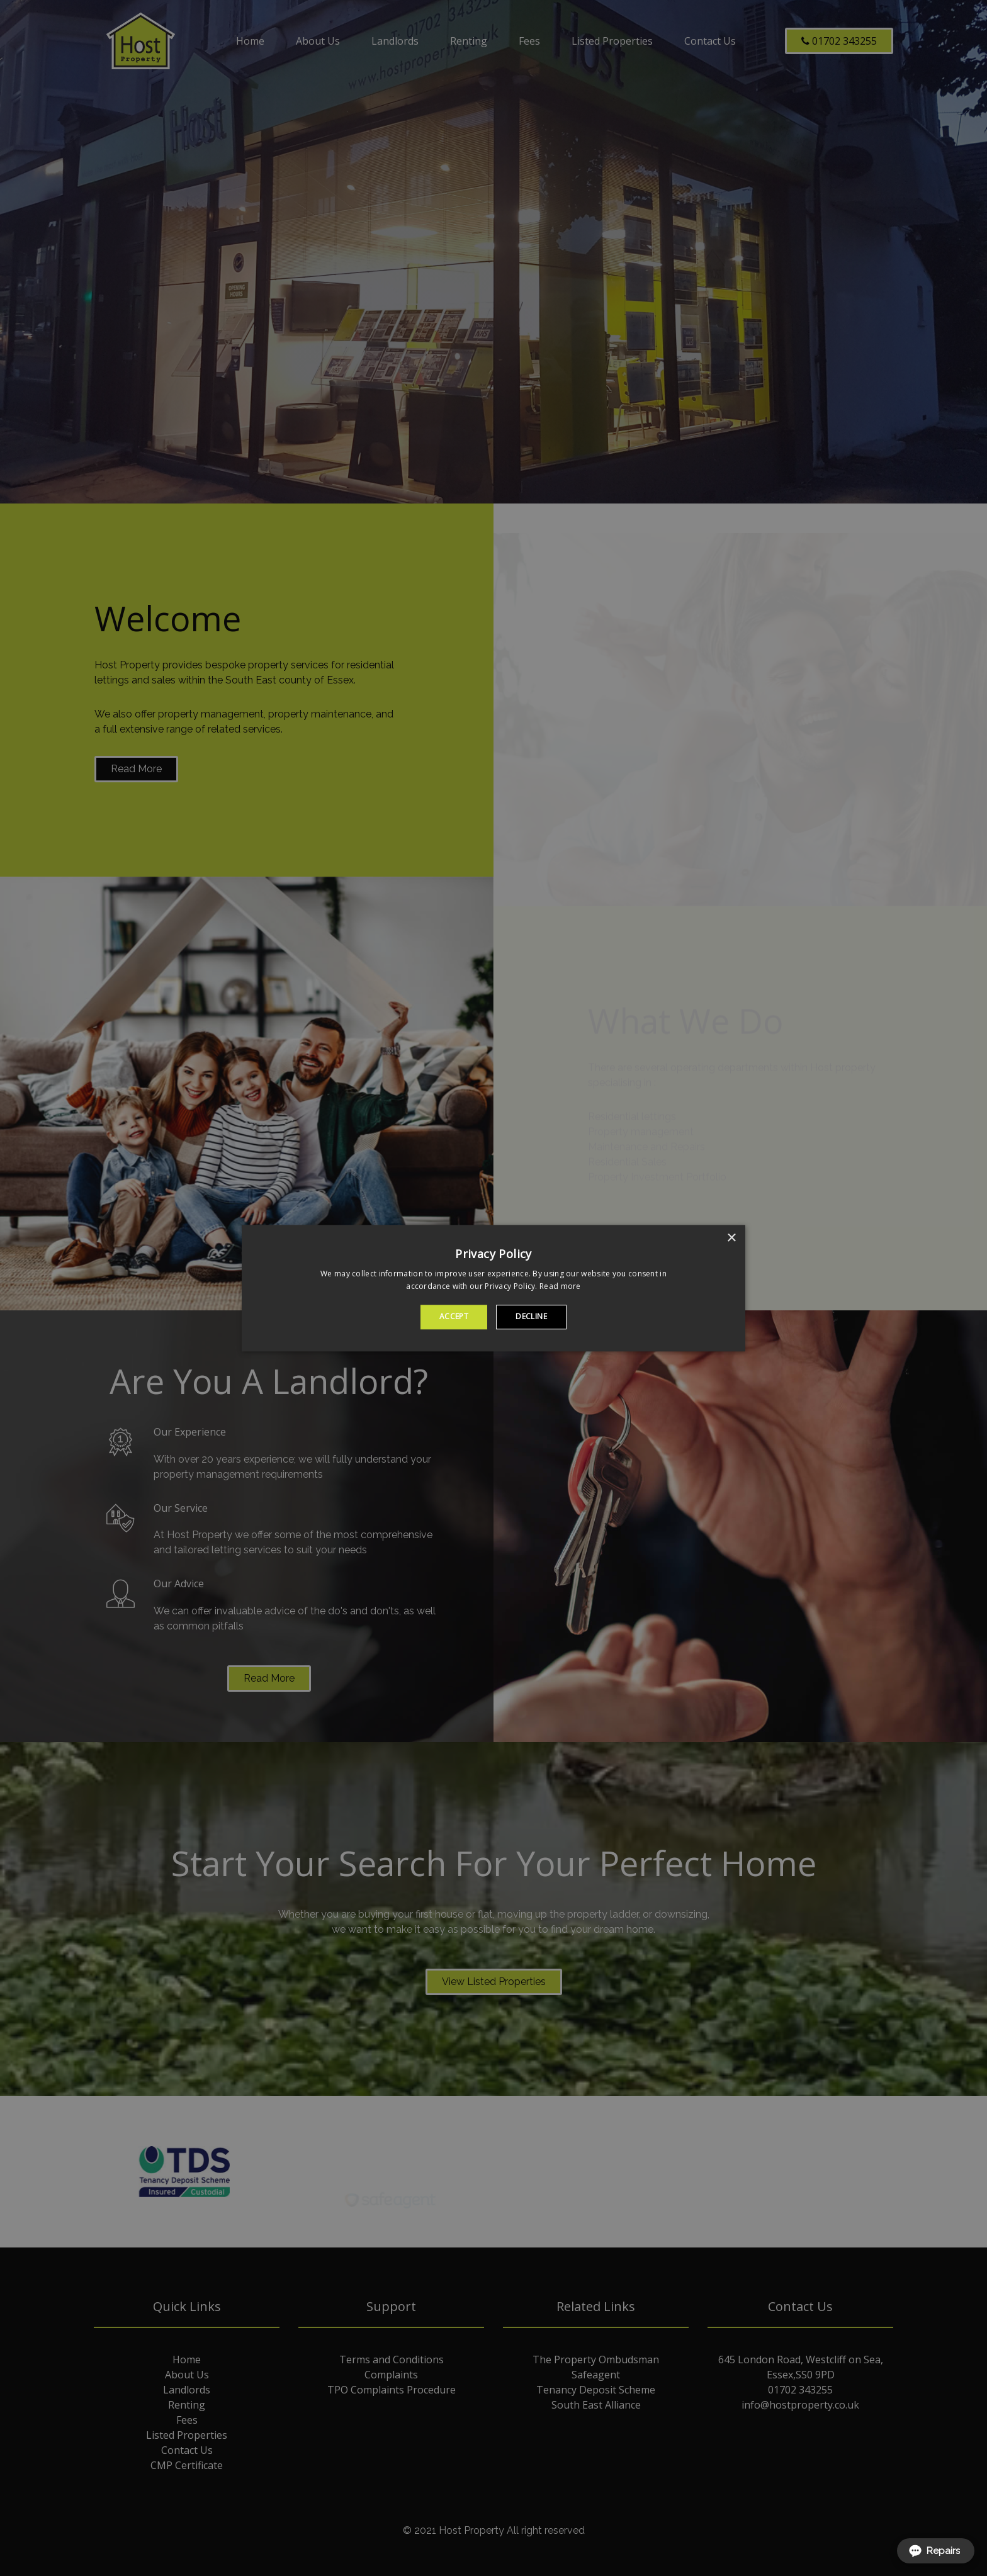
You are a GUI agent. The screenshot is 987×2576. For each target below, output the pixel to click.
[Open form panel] (935, 2550)
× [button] (731, 1238)
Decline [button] (531, 1317)
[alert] (493, 1288)
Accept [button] (453, 1317)
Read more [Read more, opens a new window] (560, 1286)
